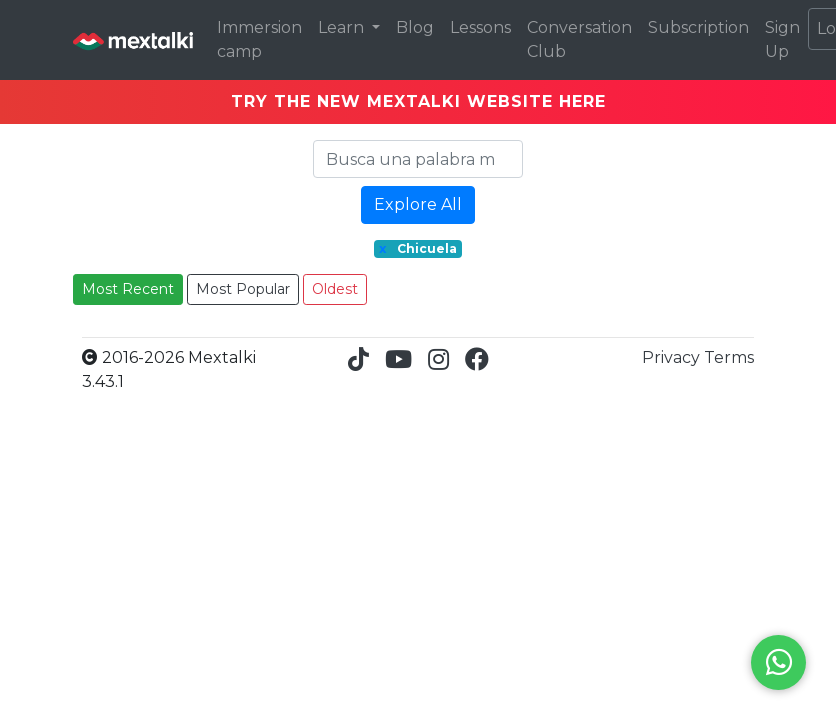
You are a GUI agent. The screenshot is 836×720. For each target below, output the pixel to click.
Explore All (418, 204)
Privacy (673, 357)
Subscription (698, 27)
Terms (729, 357)
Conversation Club (579, 39)
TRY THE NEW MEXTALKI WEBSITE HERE (418, 101)
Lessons (480, 27)
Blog (415, 27)
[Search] (418, 159)
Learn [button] (343, 27)
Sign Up (782, 39)
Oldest (335, 289)
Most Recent (128, 289)
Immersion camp (259, 39)
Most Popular (243, 289)
